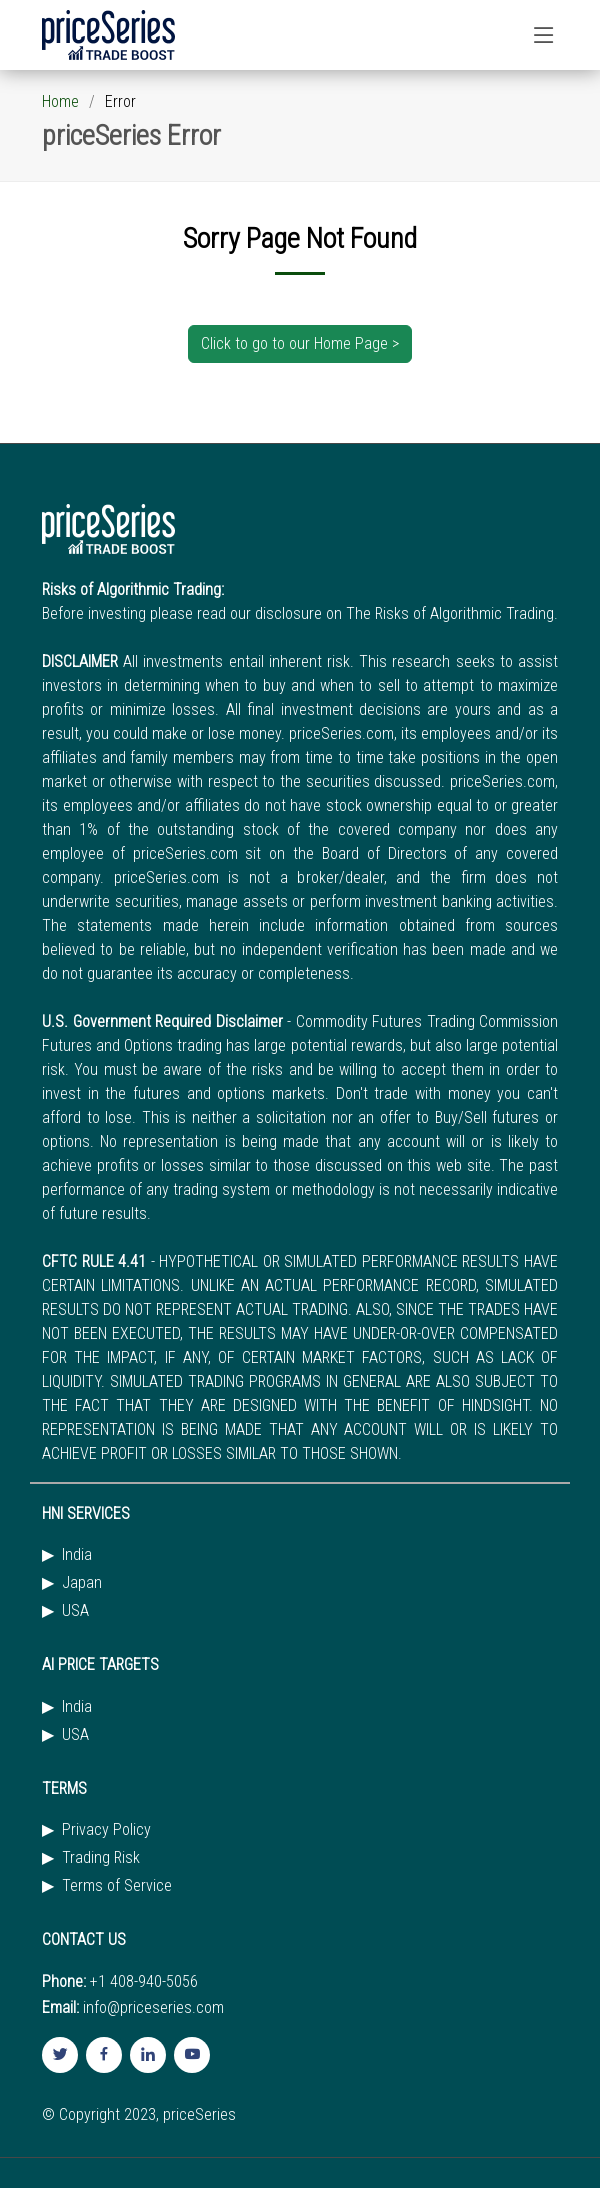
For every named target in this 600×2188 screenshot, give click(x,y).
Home (60, 101)
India (77, 1555)
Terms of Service (117, 1886)
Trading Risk (101, 1858)
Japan (82, 1583)
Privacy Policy (106, 1830)
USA (75, 1611)
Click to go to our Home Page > (300, 343)
